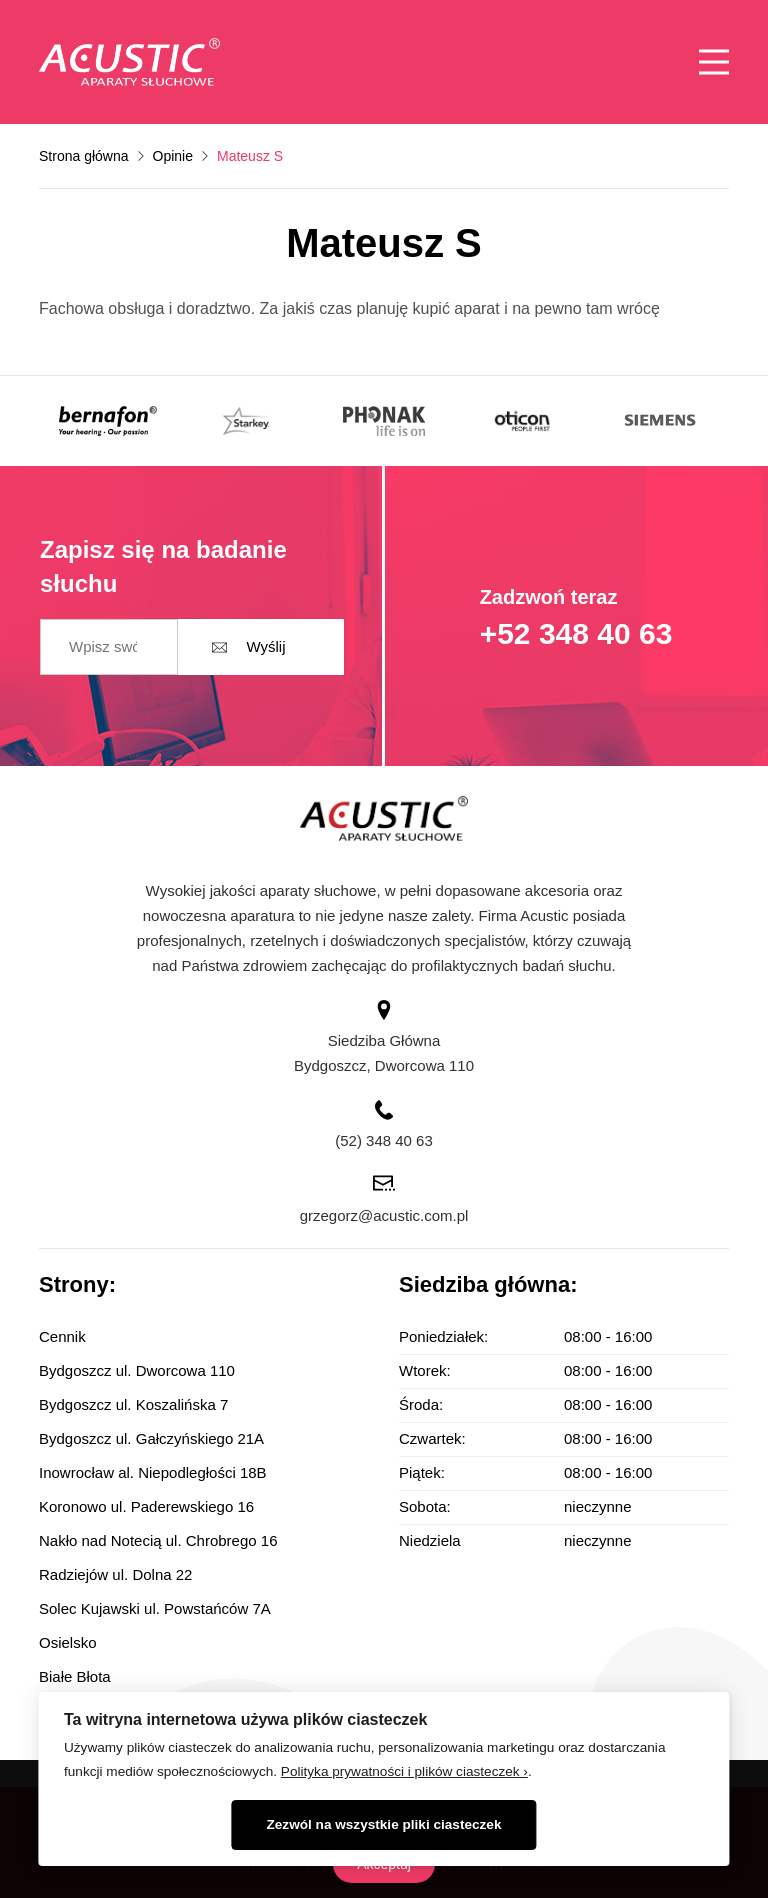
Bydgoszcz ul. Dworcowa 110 (137, 1370)
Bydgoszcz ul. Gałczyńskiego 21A (151, 1438)
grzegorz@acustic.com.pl (384, 1215)
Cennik (62, 1336)
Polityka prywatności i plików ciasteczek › (404, 1771)
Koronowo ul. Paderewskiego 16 (146, 1506)
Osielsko (68, 1642)
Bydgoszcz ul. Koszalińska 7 (133, 1404)
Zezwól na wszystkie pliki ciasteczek (384, 1824)
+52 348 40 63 (576, 633)
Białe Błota (75, 1676)
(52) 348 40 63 (384, 1140)
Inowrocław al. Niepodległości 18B (153, 1472)
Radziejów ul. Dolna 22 (115, 1574)
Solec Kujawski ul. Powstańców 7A (155, 1608)
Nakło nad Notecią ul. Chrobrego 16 (158, 1540)
